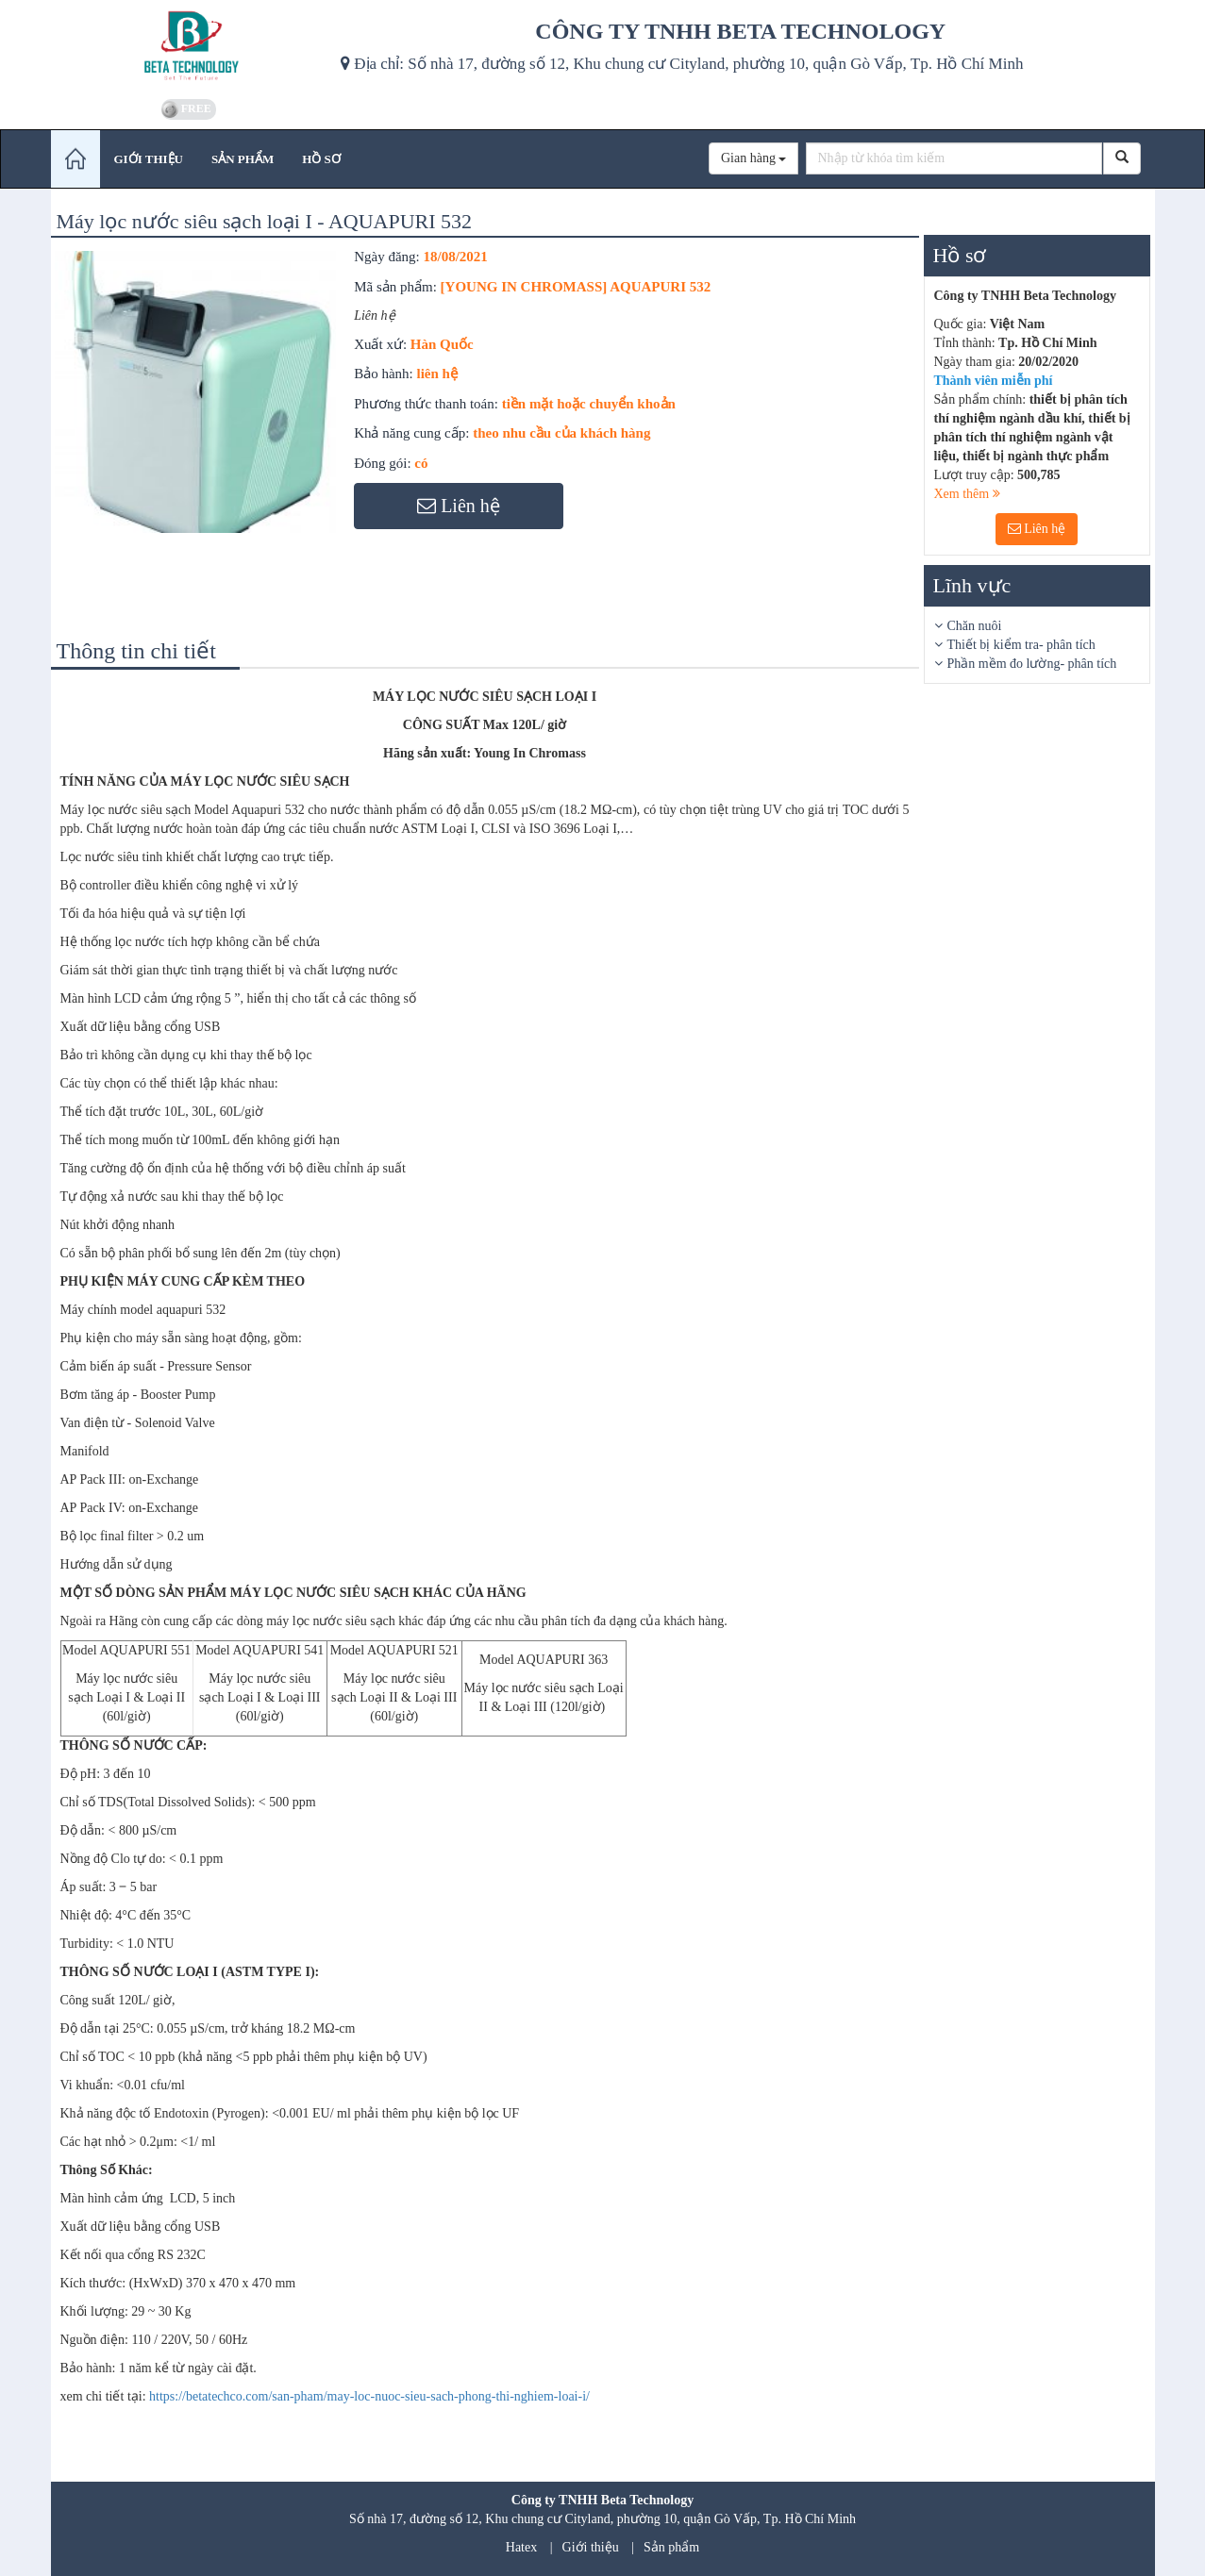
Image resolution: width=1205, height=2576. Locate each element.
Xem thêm (967, 494)
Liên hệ (1037, 529)
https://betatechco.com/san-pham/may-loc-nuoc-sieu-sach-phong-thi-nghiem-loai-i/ (369, 2396)
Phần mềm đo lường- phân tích (1032, 663)
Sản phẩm (671, 2547)
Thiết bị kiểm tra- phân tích (1021, 645)
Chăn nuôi (974, 626)
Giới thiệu (590, 2547)
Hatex (521, 2547)
